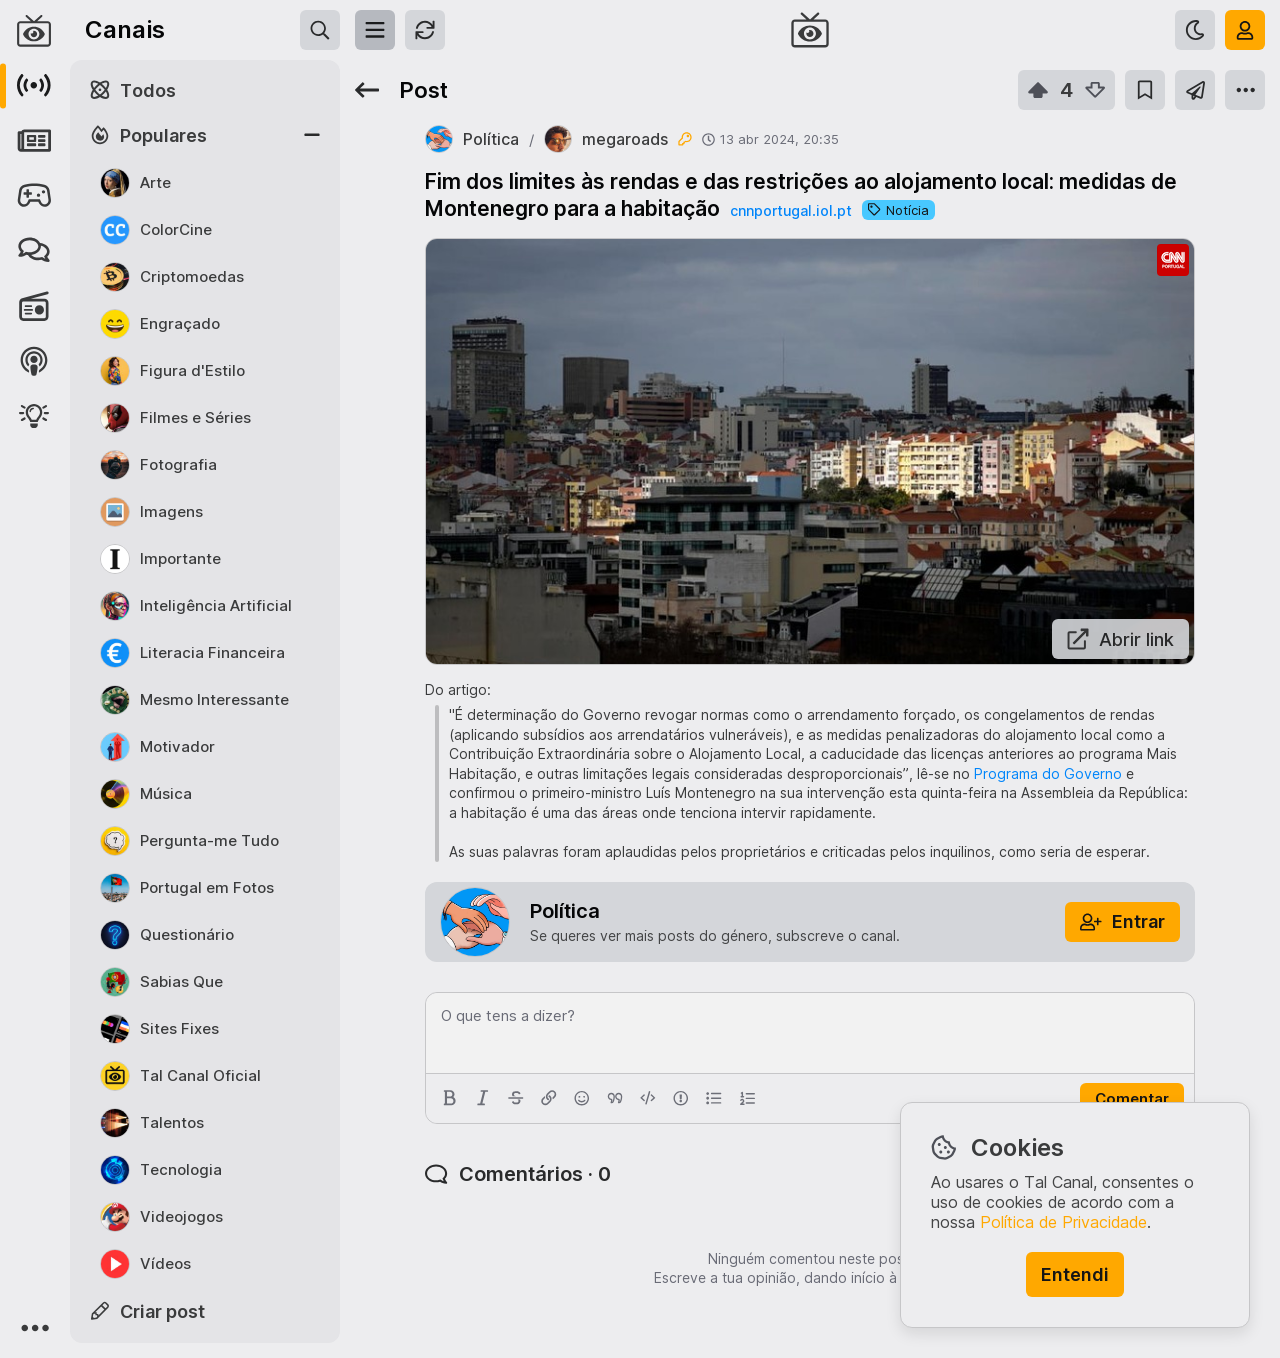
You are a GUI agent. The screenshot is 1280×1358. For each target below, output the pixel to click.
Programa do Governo (1048, 773)
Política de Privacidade (1063, 1222)
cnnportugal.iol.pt (791, 210)
